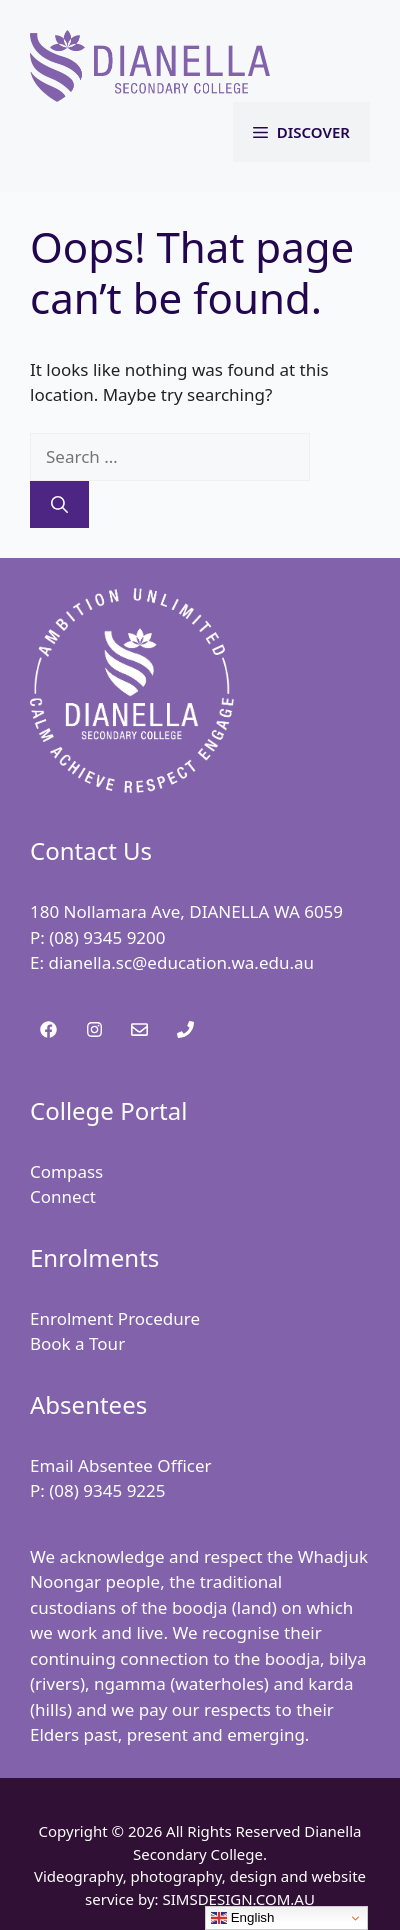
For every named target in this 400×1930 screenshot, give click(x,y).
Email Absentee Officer (121, 1465)
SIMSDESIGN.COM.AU (238, 1899)
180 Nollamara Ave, (109, 911)
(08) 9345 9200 (107, 937)
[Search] (59, 505)
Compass (66, 1171)
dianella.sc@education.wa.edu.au (181, 962)
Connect (63, 1196)
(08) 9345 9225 (107, 1490)
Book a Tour (77, 1343)
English (242, 1918)
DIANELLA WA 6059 (266, 911)
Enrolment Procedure (115, 1318)
